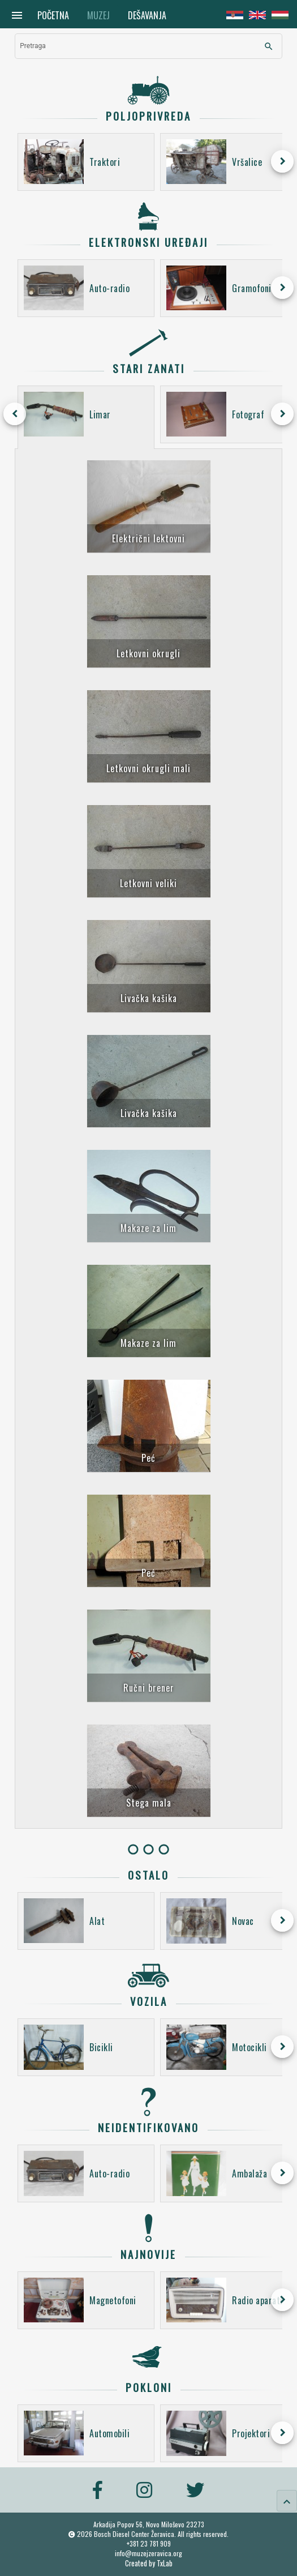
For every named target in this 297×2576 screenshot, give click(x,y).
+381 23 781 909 (149, 2543)
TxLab (165, 2563)
